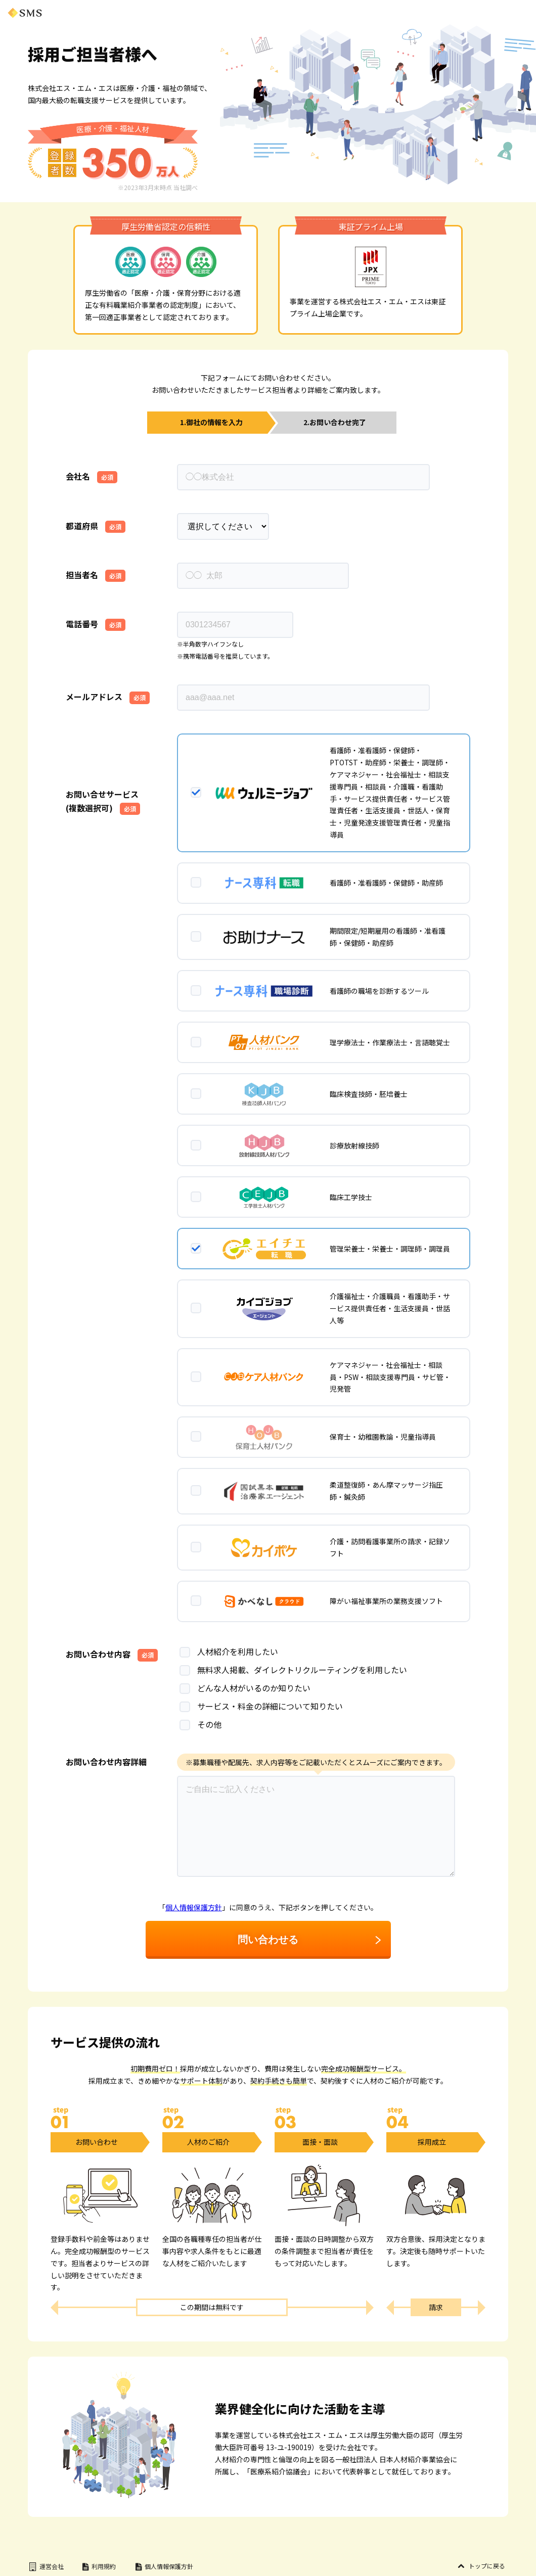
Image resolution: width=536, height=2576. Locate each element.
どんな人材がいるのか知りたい (245, 1687)
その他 (200, 1724)
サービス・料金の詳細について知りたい (261, 1706)
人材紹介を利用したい (229, 1651)
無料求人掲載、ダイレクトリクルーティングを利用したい (293, 1669)
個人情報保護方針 (193, 1907)
